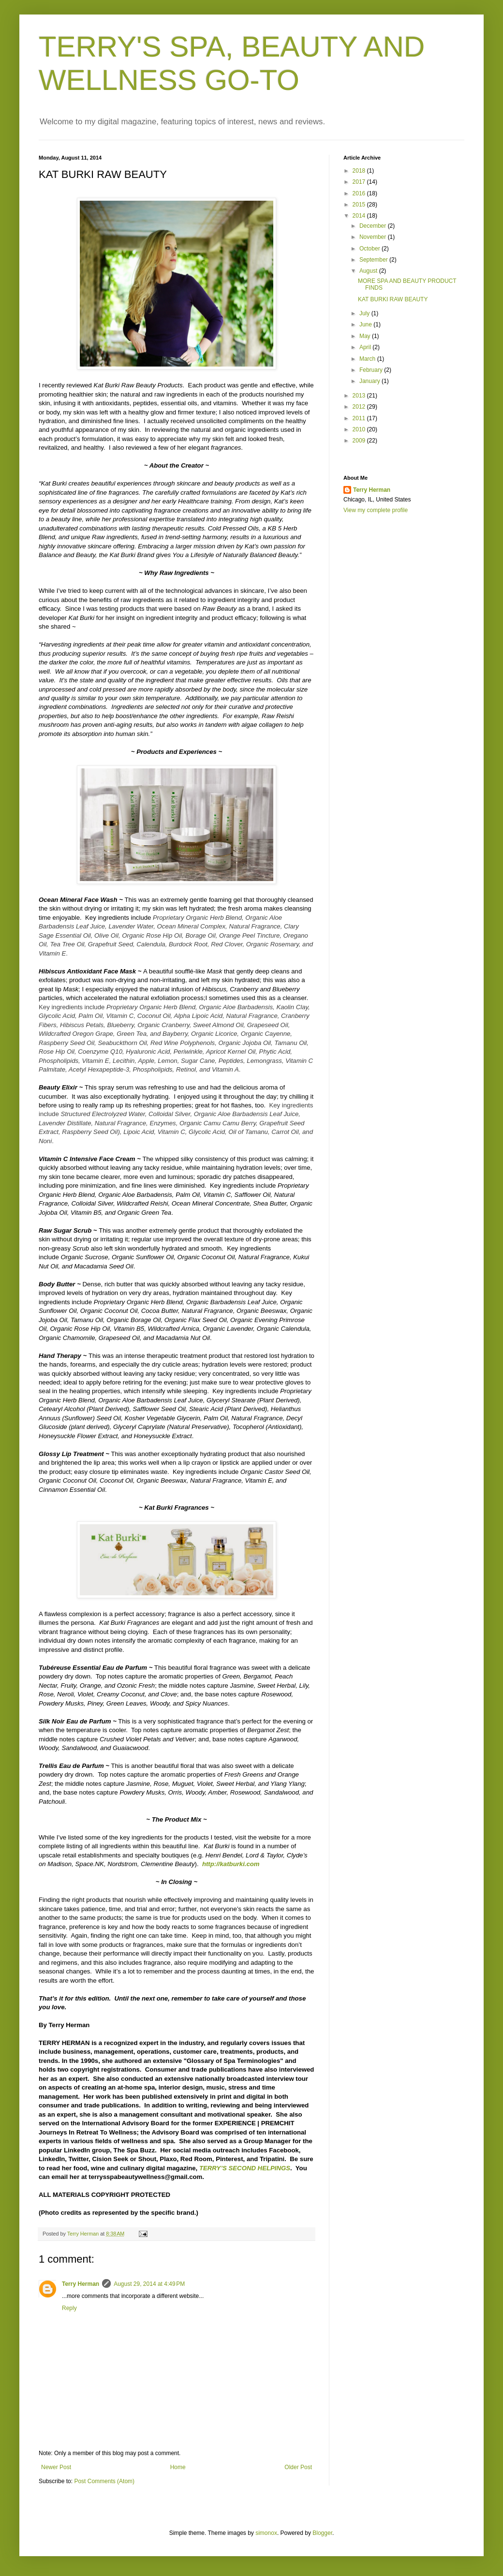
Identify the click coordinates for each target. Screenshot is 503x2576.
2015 (360, 204)
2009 (360, 440)
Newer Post (56, 2467)
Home (178, 2467)
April (365, 347)
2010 (360, 429)
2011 (360, 418)
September (374, 259)
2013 (360, 395)
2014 (360, 215)
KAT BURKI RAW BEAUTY (393, 299)
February (371, 370)
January (370, 381)
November (373, 237)
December (373, 225)
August (369, 270)
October (370, 248)
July (365, 313)
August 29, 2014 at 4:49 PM (149, 2284)
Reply (69, 2308)
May (365, 336)
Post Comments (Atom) (104, 2481)
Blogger (322, 2533)
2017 (360, 181)
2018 (360, 170)
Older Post (298, 2467)
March (368, 358)
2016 (360, 193)
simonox (266, 2533)
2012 (360, 406)
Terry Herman (80, 2284)
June (366, 324)
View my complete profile (375, 510)
